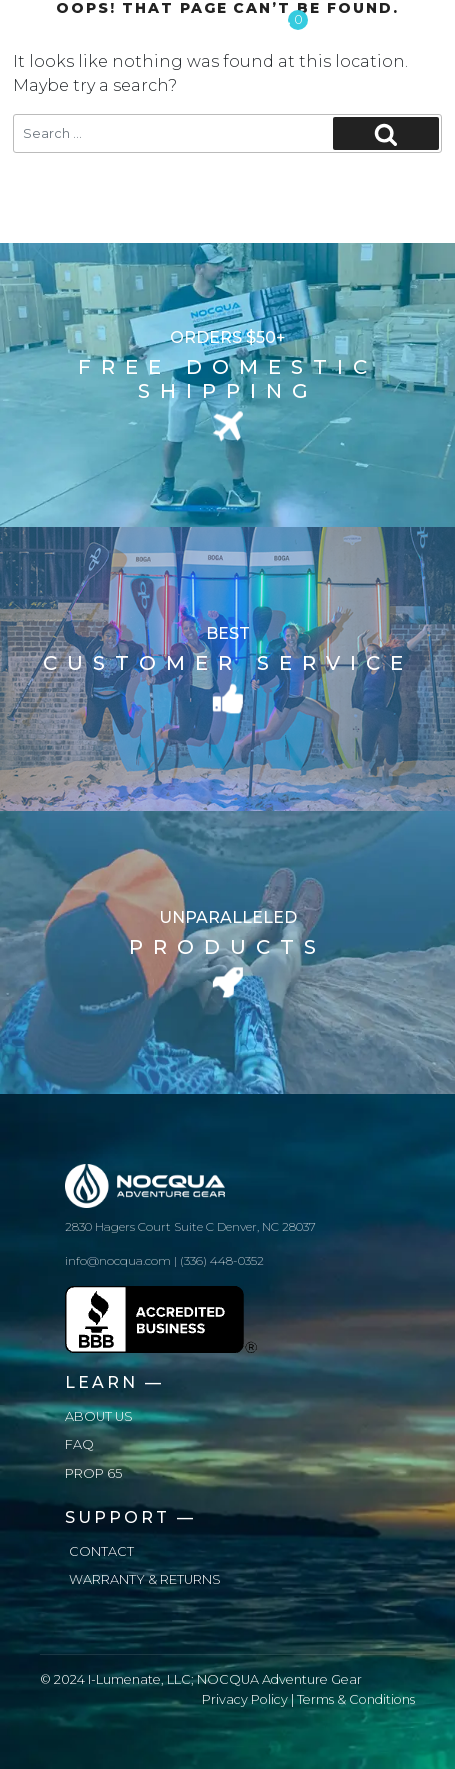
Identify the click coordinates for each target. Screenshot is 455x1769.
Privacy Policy (245, 1699)
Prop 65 (93, 1473)
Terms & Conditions (356, 1699)
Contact (101, 1551)
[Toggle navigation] (417, 26)
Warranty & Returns (145, 1579)
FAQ (79, 1444)
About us (99, 1416)
